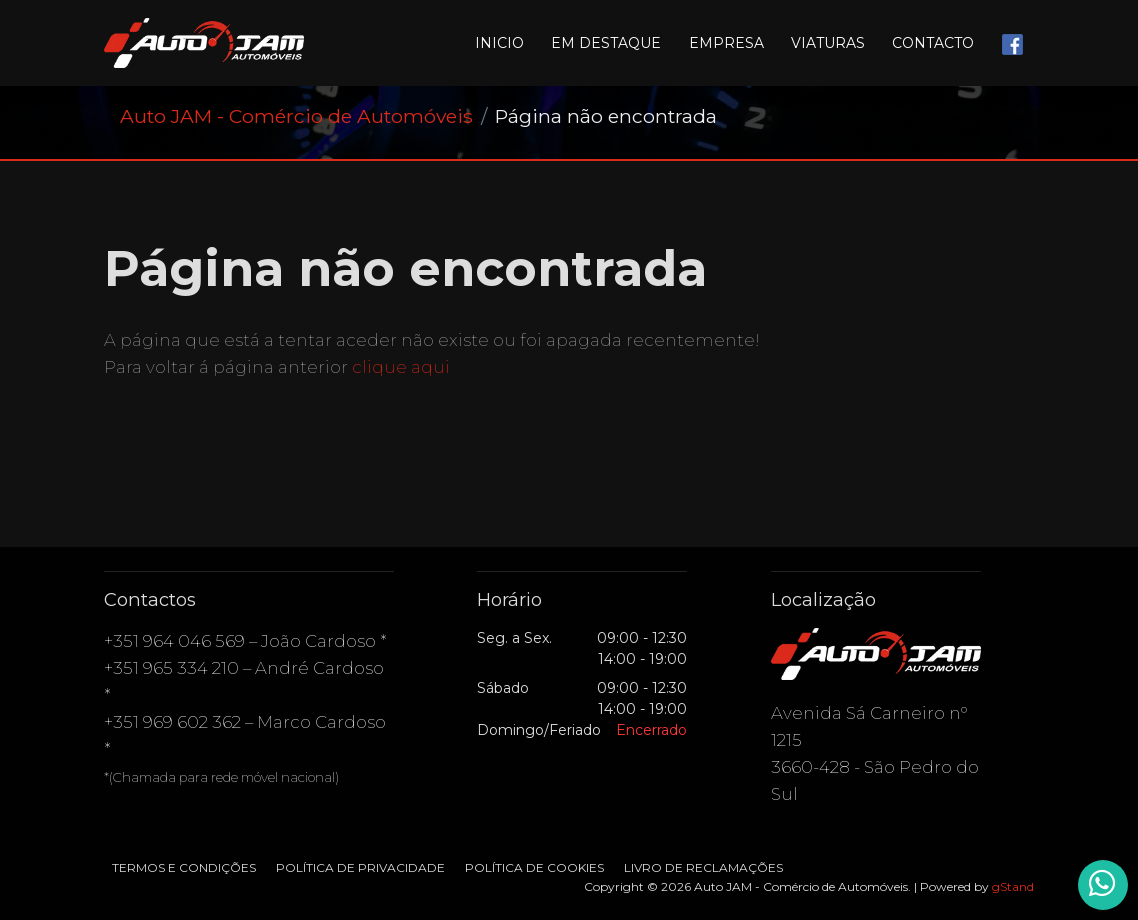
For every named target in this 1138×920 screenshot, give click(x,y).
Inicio (499, 43)
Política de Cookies (534, 867)
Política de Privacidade (360, 867)
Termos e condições (184, 867)
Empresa (726, 43)
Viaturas (828, 43)
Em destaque (606, 43)
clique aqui (401, 367)
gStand (1013, 886)
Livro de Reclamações (703, 867)
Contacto (933, 43)
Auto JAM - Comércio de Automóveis (296, 116)
